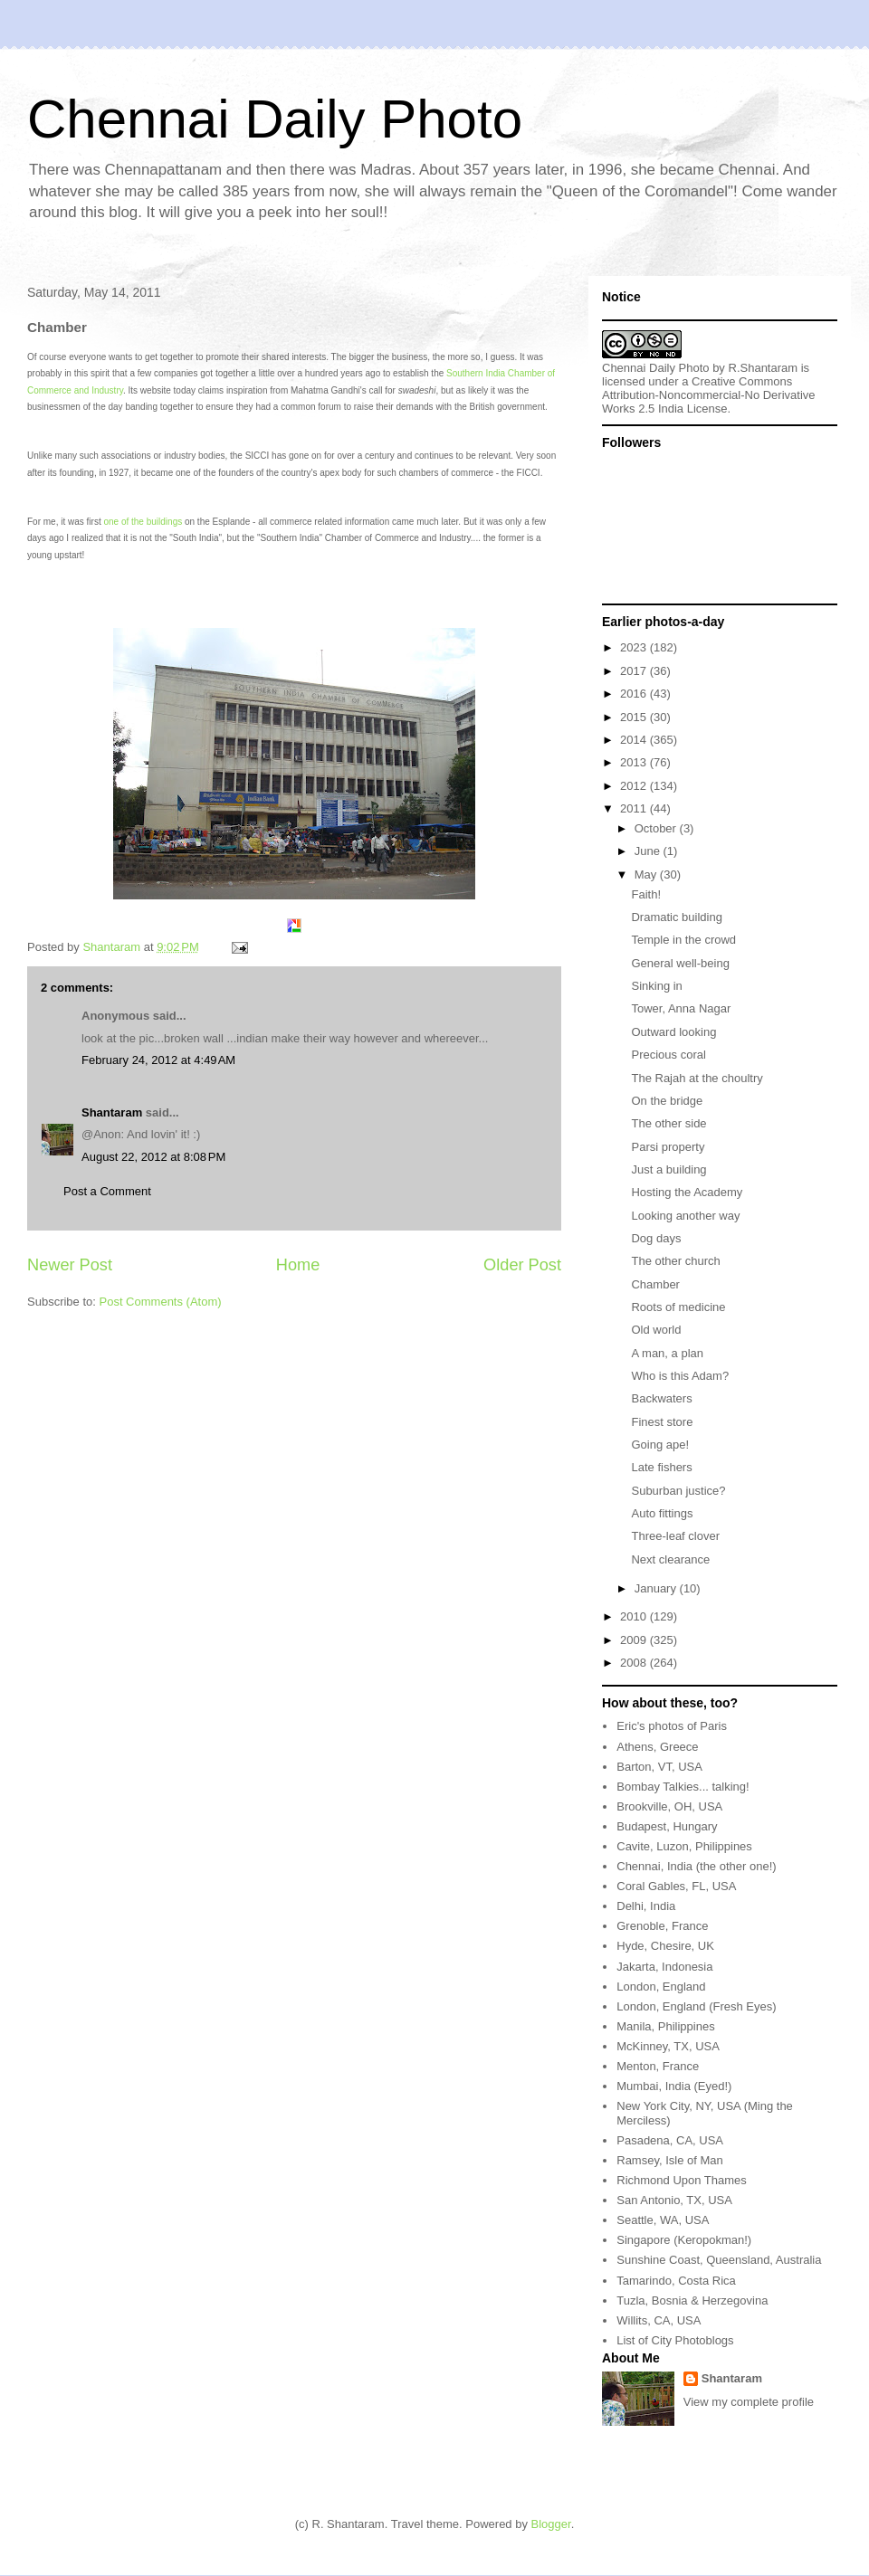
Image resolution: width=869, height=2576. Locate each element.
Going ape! (660, 1444)
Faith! (646, 894)
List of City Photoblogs (674, 2340)
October (657, 828)
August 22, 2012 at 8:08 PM (153, 1157)
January (657, 1588)
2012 (635, 786)
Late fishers (661, 1467)
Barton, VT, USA (659, 1766)
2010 (635, 1616)
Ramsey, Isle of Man (669, 2160)
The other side (668, 1123)
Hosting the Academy (686, 1192)
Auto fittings (661, 1513)
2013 (635, 762)
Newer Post (69, 1265)
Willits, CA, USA (658, 2320)
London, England (660, 1986)
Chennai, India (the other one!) (696, 1866)
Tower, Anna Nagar (681, 1008)
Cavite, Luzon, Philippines (684, 1846)
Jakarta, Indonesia (664, 1966)
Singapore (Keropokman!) (683, 2240)
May (647, 874)
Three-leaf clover (675, 1536)
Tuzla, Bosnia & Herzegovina (692, 2300)
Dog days (656, 1238)
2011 (635, 808)
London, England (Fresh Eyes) (696, 2006)
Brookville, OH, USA (669, 1806)
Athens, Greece (657, 1747)
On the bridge (666, 1100)
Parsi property (667, 1147)
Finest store (661, 1422)
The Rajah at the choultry (696, 1078)
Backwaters (661, 1398)
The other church (675, 1261)
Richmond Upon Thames (681, 2180)
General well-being (680, 963)
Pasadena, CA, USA (669, 2140)
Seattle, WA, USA (662, 2220)
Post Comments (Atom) (161, 1301)
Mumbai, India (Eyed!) (673, 2086)
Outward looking (673, 1032)
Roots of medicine (678, 1307)
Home (298, 1265)
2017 (635, 671)
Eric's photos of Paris (671, 1726)
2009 (635, 1640)
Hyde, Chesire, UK (665, 1946)
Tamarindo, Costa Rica (676, 2280)
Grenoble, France (662, 1926)
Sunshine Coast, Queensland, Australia (718, 2260)
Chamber (655, 1284)
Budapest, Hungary (666, 1826)
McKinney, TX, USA (668, 2046)
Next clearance (670, 1559)
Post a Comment (107, 1191)
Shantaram (111, 1112)
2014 (635, 739)
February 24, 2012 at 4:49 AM (158, 1060)
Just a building (668, 1169)
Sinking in (656, 986)
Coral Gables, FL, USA (676, 1886)
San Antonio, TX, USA (674, 2200)
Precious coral (668, 1054)
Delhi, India (645, 1906)
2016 (635, 693)
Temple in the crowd (683, 939)
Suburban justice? (678, 1490)
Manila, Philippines (665, 2026)
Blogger (551, 2524)
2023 (635, 647)
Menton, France (657, 2066)
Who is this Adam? (680, 1376)
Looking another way (685, 1215)
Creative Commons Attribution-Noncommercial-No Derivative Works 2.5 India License (709, 395)
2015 (635, 717)
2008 (635, 1662)
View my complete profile (748, 2402)
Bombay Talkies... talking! (682, 1786)
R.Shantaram (763, 368)
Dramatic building (676, 917)
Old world (656, 1329)
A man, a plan (667, 1353)
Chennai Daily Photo (274, 119)
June (649, 851)
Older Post (522, 1265)
